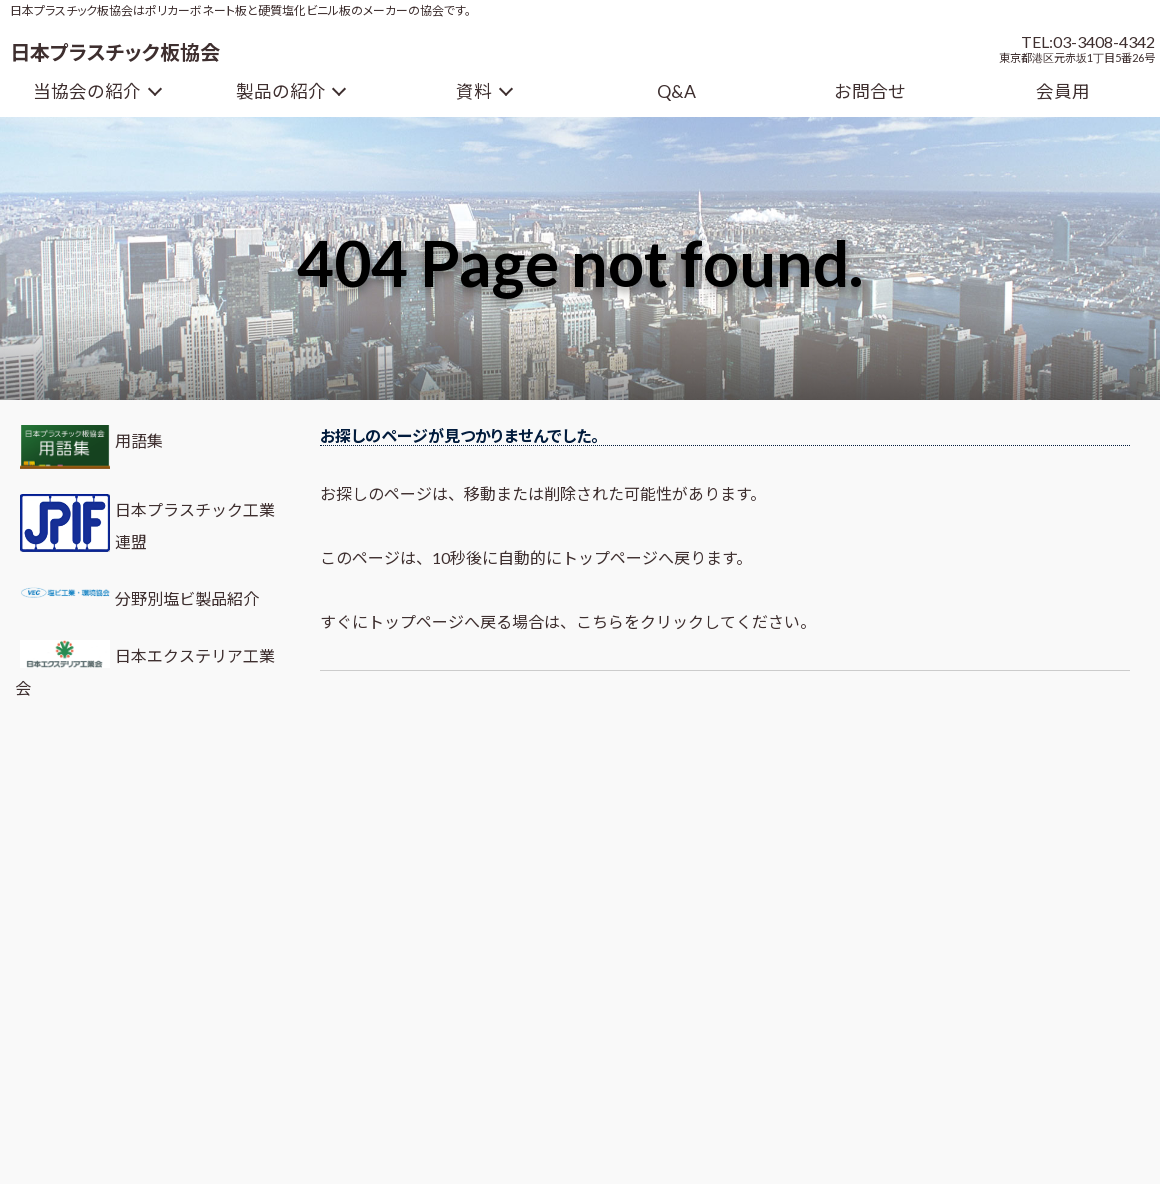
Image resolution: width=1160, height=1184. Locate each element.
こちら (600, 621)
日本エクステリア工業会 (145, 668)
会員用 (1063, 91)
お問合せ (870, 91)
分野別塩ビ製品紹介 (137, 595)
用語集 (89, 447)
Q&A (676, 91)
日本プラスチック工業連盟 (145, 523)
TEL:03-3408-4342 (1088, 41)
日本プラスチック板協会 (115, 52)
